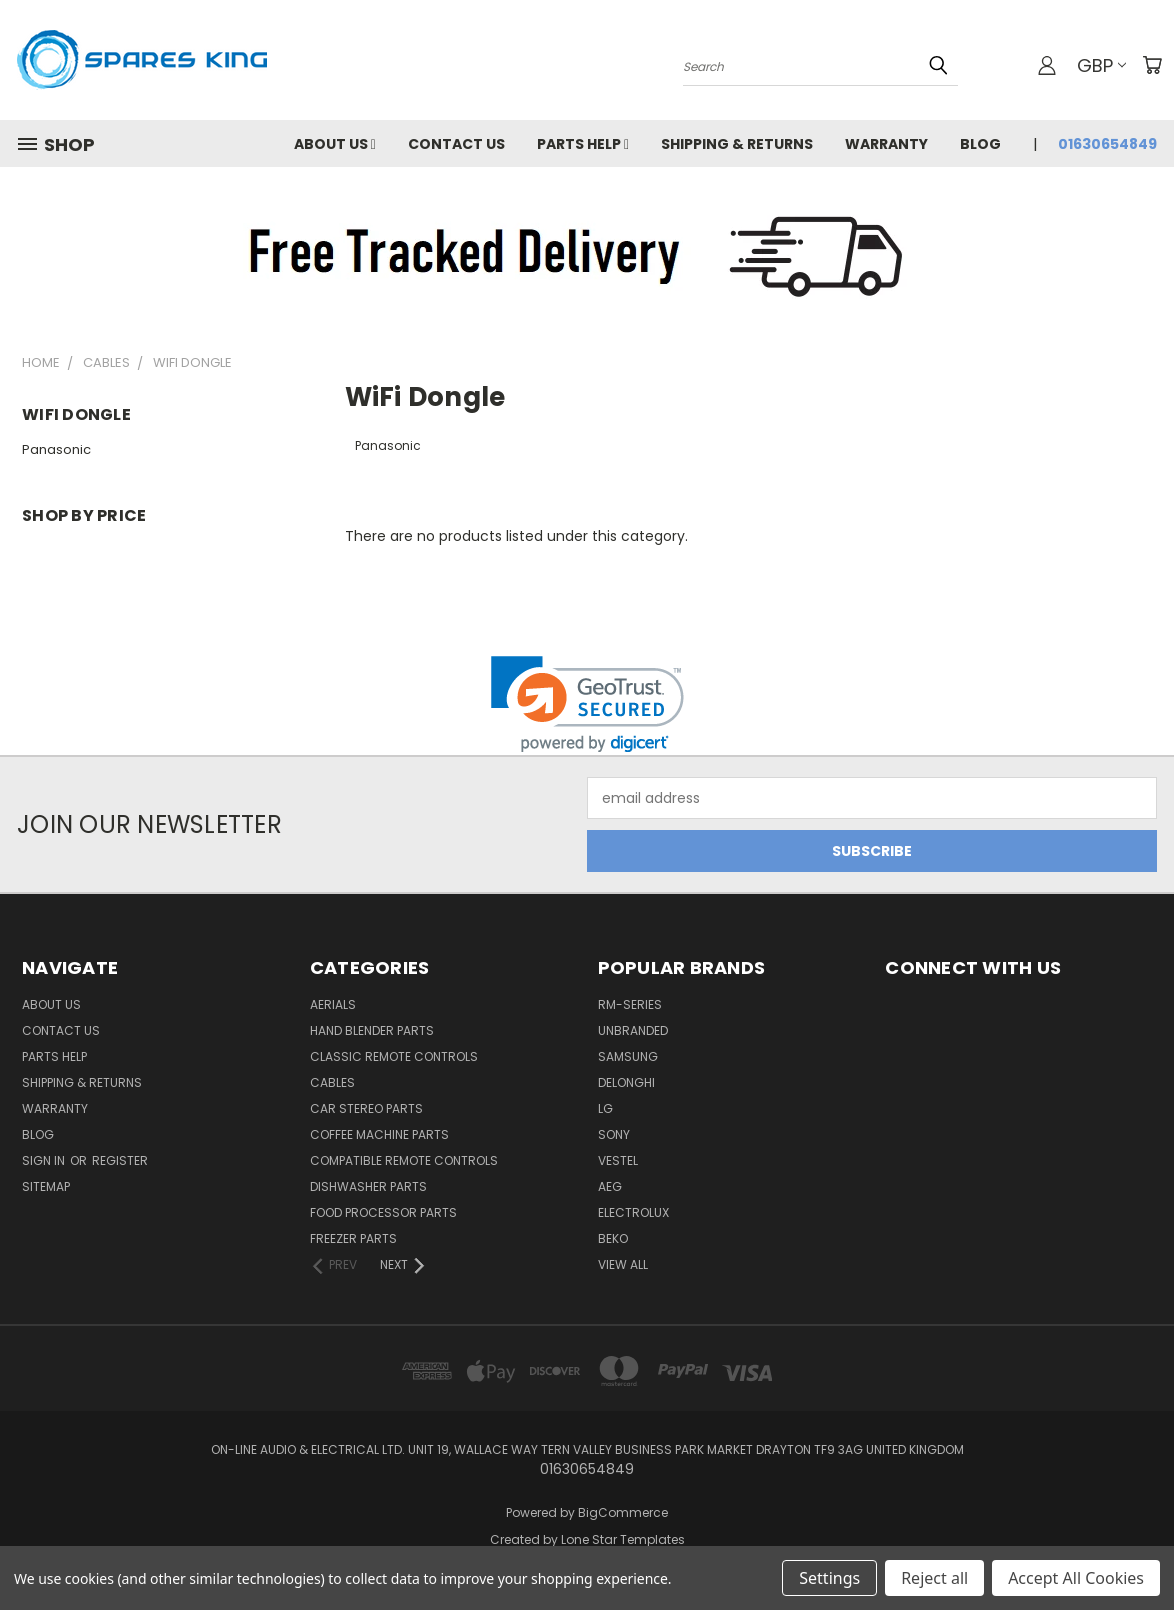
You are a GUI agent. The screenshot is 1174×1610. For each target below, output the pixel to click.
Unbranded (633, 1030)
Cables (332, 1082)
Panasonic (56, 449)
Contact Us (456, 144)
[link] (587, 704)
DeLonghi (626, 1082)
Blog (980, 144)
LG (605, 1108)
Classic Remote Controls (394, 1056)
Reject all (934, 1578)
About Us (335, 144)
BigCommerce (623, 1512)
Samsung (628, 1056)
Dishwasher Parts (368, 1186)
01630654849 (1107, 144)
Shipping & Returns (737, 144)
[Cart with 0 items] (1152, 65)
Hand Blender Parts (372, 1030)
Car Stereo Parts (366, 1108)
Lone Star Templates (623, 1539)
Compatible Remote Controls (404, 1160)
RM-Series (630, 1004)
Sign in (45, 1160)
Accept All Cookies (1076, 1578)
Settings (829, 1578)
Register (120, 1160)
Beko (613, 1238)
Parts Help (583, 144)
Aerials (333, 1004)
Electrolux (633, 1212)
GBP (1101, 65)
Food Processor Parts (383, 1212)
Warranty (886, 144)
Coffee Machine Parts (379, 1134)
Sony (614, 1134)
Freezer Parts (353, 1238)
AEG (610, 1186)
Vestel (618, 1160)
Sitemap (46, 1186)
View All (623, 1264)
